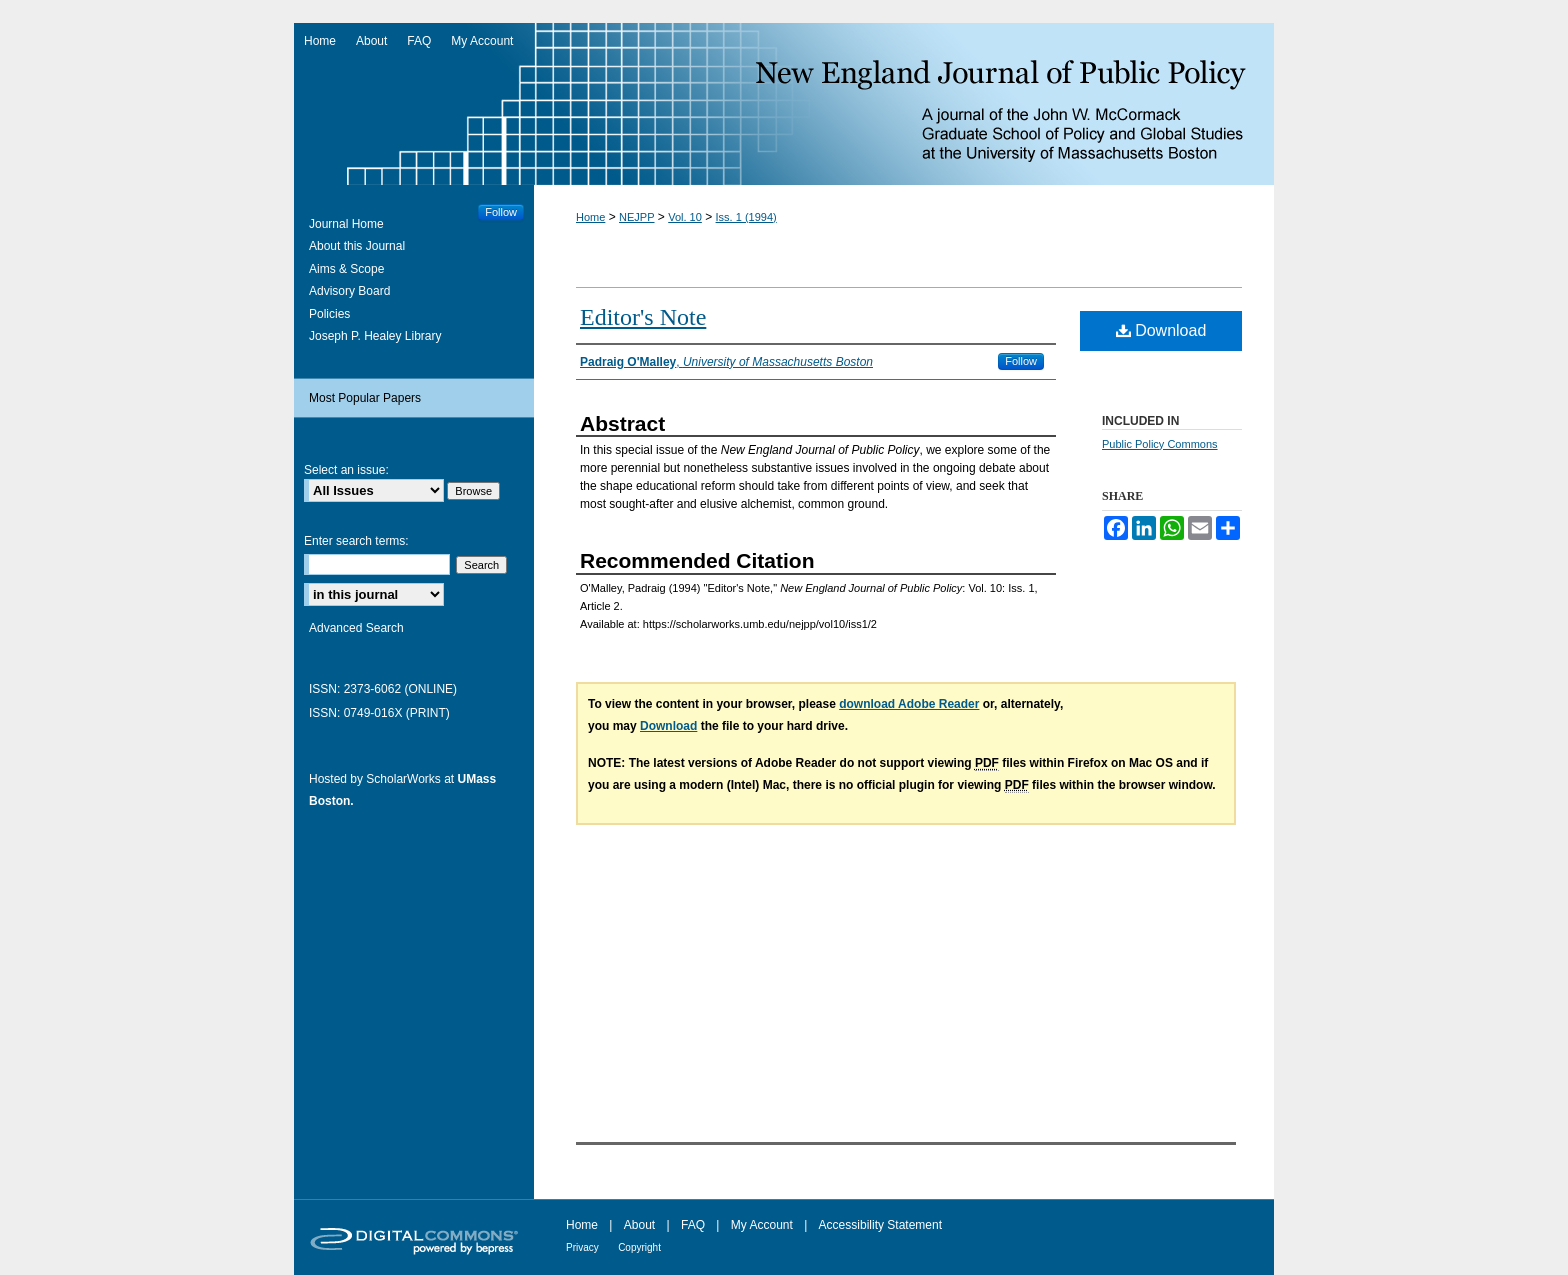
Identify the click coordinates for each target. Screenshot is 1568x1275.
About (639, 1225)
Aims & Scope (346, 269)
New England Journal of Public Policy (784, 104)
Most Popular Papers (365, 398)
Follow (1021, 361)
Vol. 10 (685, 217)
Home (590, 217)
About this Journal (357, 246)
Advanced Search (356, 628)
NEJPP (636, 217)
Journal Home (346, 224)
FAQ (693, 1225)
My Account (762, 1225)
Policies (329, 314)
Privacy (582, 1247)
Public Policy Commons (1160, 444)
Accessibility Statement (880, 1225)
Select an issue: (346, 470)
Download (1161, 330)
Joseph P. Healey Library (375, 336)
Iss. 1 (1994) (746, 217)
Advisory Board (349, 291)
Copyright (639, 1247)
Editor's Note (643, 317)
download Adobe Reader (909, 704)
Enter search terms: (356, 541)
